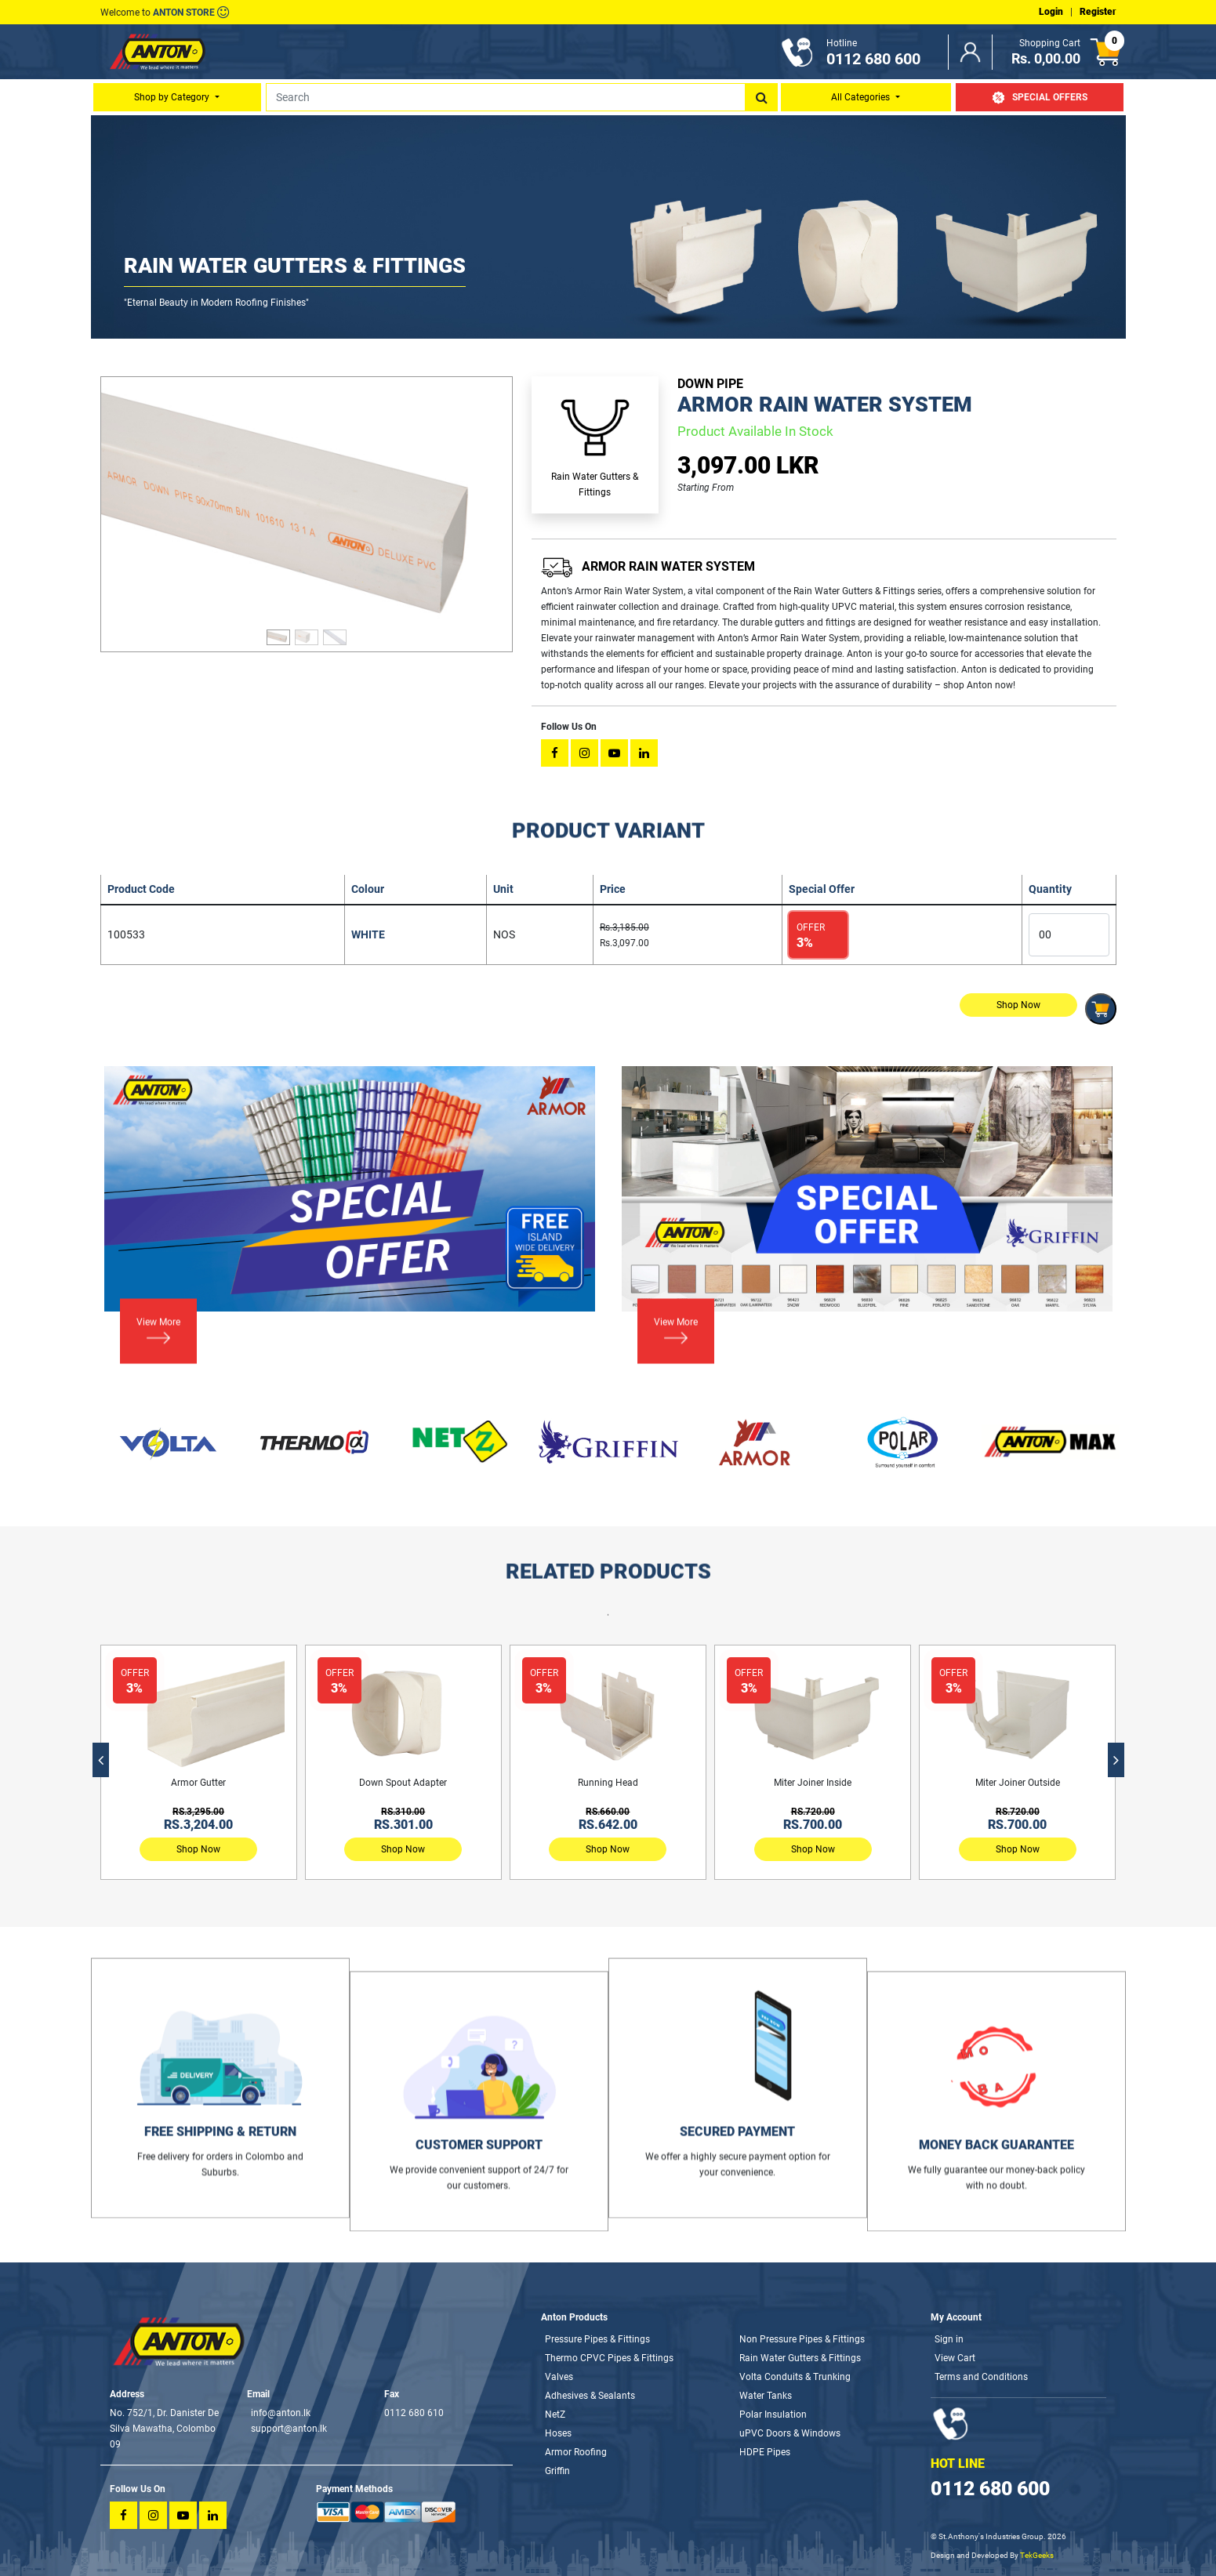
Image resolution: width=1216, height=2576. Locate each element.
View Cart (955, 2358)
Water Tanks (765, 2395)
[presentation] (101, 1760)
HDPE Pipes (764, 2452)
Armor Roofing (576, 2452)
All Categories (861, 97)
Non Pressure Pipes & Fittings (802, 2339)
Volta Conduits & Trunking (795, 2376)
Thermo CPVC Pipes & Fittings (609, 2358)
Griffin (557, 2470)
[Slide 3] (335, 631)
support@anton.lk (289, 2428)
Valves (559, 2376)
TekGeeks (1037, 2555)
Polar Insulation (773, 2414)
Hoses (558, 2433)
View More (158, 1266)
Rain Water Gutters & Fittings (800, 2358)
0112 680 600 (990, 2488)
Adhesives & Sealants (590, 2395)
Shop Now (198, 1849)
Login (1051, 11)
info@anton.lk (280, 2412)
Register (1098, 11)
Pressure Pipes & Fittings (597, 2339)
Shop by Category (173, 97)
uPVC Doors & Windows (789, 2433)
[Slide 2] (306, 631)
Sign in (949, 2339)
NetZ (555, 2414)
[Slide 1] (278, 631)
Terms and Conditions (981, 2376)
